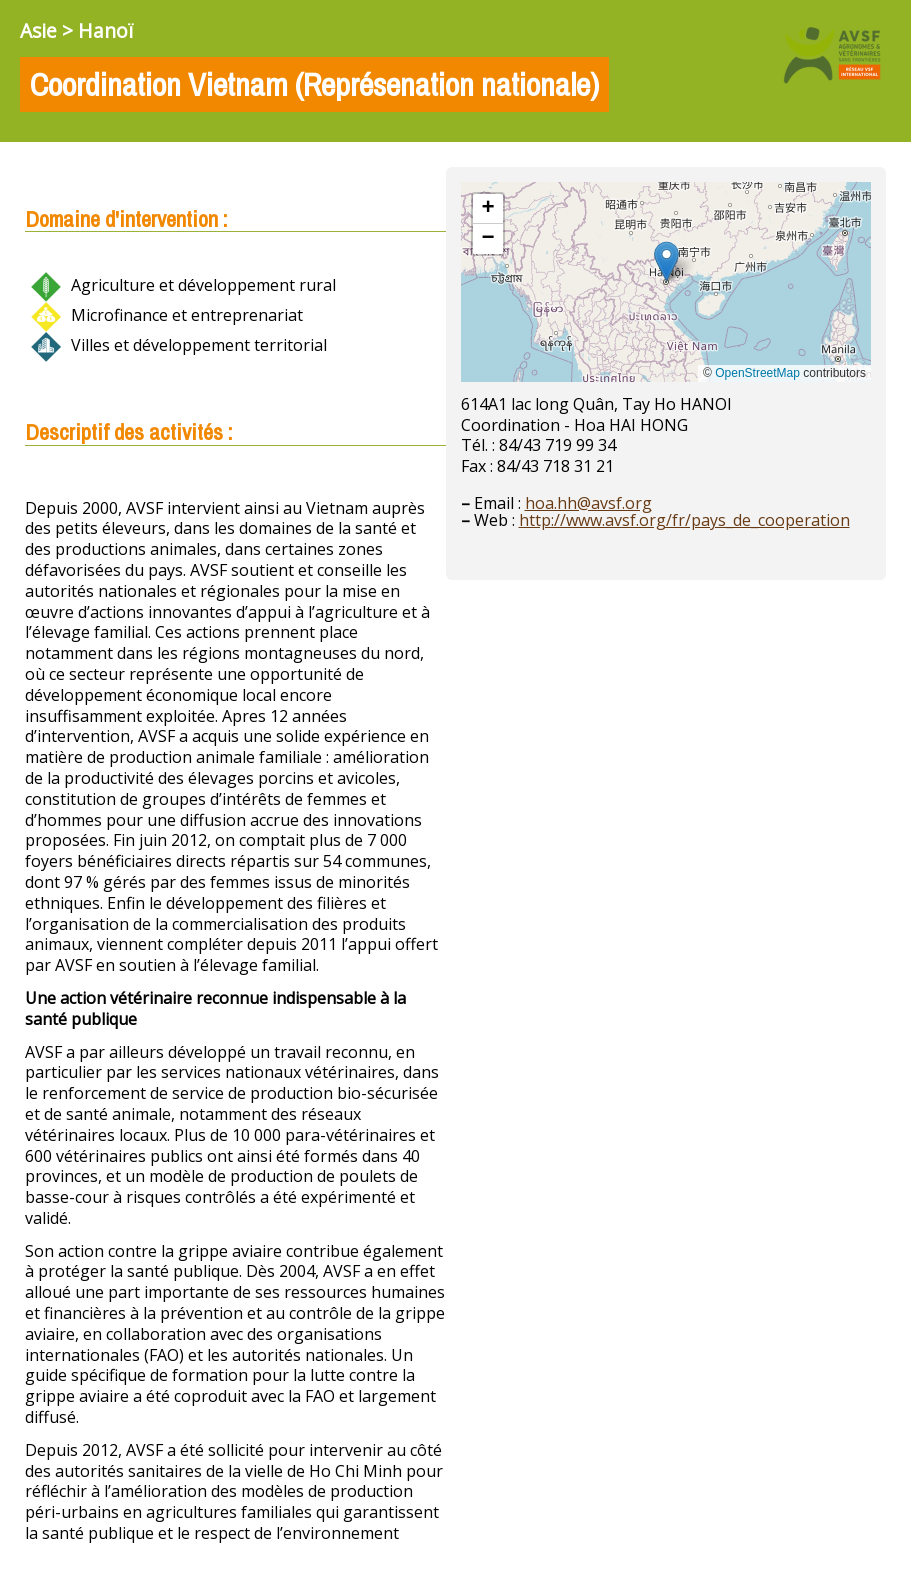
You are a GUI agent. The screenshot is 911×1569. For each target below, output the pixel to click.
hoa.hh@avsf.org (588, 503)
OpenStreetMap (757, 373)
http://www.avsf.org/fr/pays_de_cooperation (684, 520)
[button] (666, 261)
